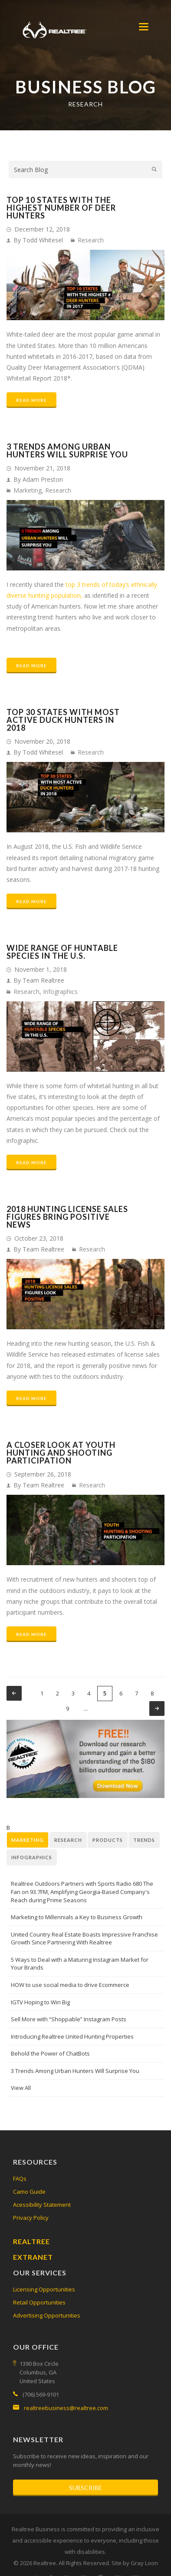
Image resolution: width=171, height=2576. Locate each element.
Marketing (27, 490)
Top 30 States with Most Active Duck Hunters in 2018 (63, 719)
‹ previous (14, 1693)
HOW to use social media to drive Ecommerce (70, 1985)
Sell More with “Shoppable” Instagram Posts (68, 2019)
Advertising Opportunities (46, 2315)
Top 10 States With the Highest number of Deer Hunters (61, 207)
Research (91, 240)
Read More (31, 400)
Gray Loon (144, 2563)
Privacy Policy (31, 2218)
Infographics (60, 991)
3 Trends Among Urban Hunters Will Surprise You (67, 450)
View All (21, 2088)
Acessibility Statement (42, 2204)
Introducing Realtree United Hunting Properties (72, 2036)
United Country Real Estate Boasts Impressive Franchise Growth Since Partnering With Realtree (84, 1938)
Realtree (31, 2241)
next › (156, 1708)
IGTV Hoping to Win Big (40, 2002)
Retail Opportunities (39, 2302)
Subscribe (85, 2487)
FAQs (19, 2178)
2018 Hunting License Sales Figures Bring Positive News (67, 1216)
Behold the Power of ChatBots (50, 2053)
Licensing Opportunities (44, 2289)
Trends (144, 1840)
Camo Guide (29, 2191)
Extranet (33, 2257)
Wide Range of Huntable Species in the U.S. (62, 951)
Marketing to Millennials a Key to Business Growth (76, 1917)
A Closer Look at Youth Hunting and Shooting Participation (61, 1452)
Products (107, 1840)
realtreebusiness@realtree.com (66, 2408)
